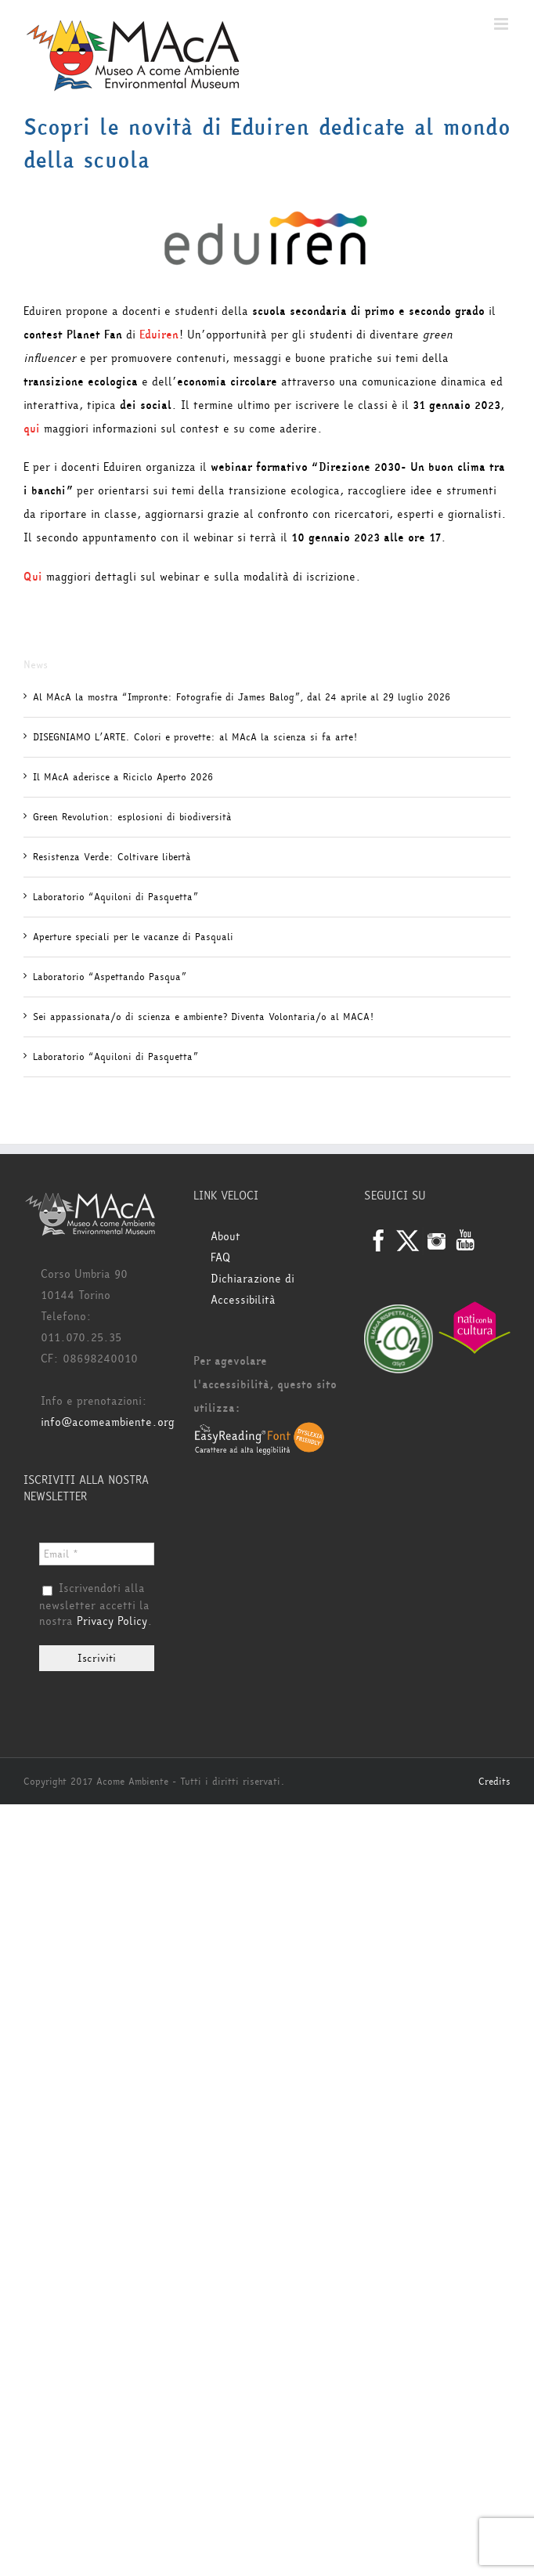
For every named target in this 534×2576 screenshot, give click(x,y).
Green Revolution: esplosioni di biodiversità (132, 817)
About (225, 1236)
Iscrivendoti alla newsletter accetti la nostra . (96, 1605)
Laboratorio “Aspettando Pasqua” (109, 977)
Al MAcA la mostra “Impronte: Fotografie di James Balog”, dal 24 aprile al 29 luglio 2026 (241, 697)
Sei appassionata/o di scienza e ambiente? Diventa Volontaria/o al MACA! (203, 1017)
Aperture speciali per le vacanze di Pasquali (133, 937)
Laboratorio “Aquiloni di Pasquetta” (115, 897)
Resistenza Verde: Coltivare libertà (112, 857)
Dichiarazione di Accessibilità (252, 1289)
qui (31, 429)
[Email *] (96, 1554)
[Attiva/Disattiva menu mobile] (502, 24)
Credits (494, 1782)
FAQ (220, 1258)
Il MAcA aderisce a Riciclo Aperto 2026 (123, 777)
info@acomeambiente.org (108, 1422)
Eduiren (159, 335)
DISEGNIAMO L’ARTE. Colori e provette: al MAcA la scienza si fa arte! (195, 737)
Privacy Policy (112, 1621)
